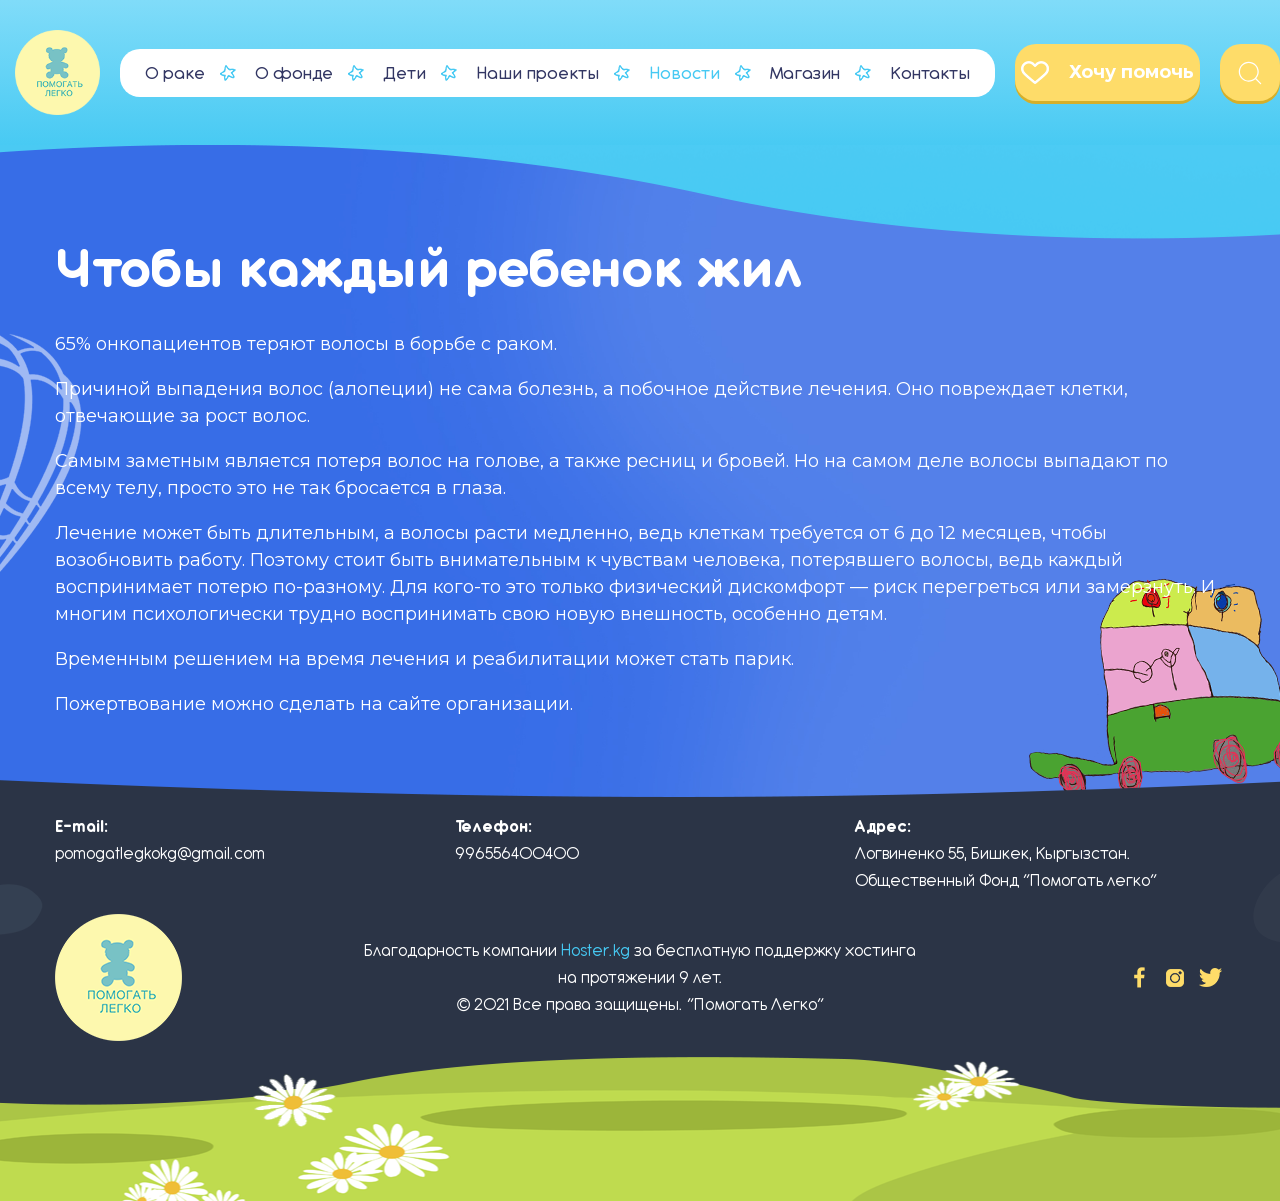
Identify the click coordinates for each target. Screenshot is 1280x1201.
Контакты (930, 73)
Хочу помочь (1107, 72)
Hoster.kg (595, 950)
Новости (684, 73)
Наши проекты (537, 73)
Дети (404, 73)
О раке (175, 73)
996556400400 (517, 853)
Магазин (805, 73)
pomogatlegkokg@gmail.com (160, 853)
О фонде (294, 73)
